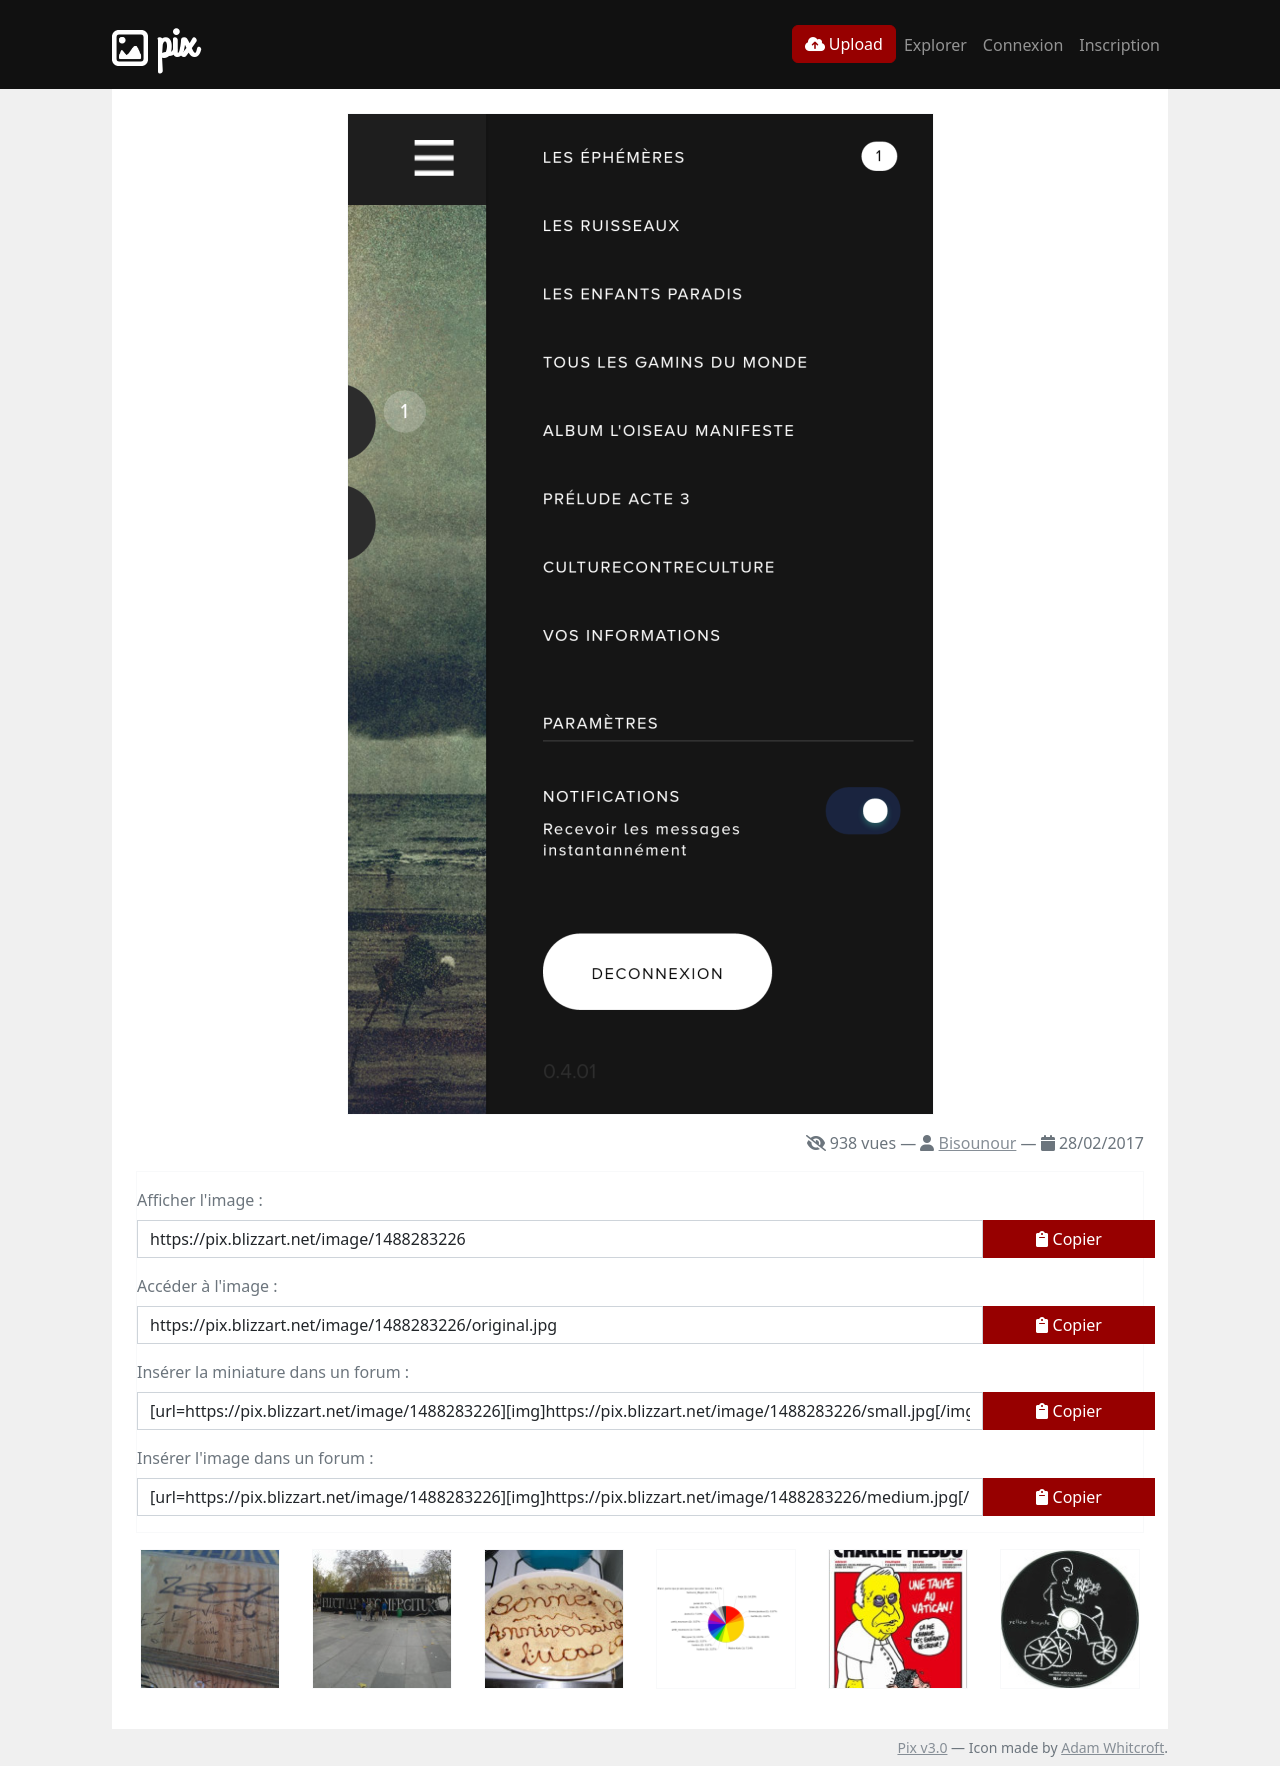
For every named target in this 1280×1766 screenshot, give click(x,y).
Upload (844, 44)
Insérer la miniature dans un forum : (273, 1372)
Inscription (1119, 45)
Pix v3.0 (922, 1747)
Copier (1069, 1239)
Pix (154, 44)
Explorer (935, 45)
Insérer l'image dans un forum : (255, 1458)
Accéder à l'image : (207, 1286)
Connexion (1023, 45)
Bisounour (978, 1143)
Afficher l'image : (200, 1200)
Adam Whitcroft (1112, 1747)
